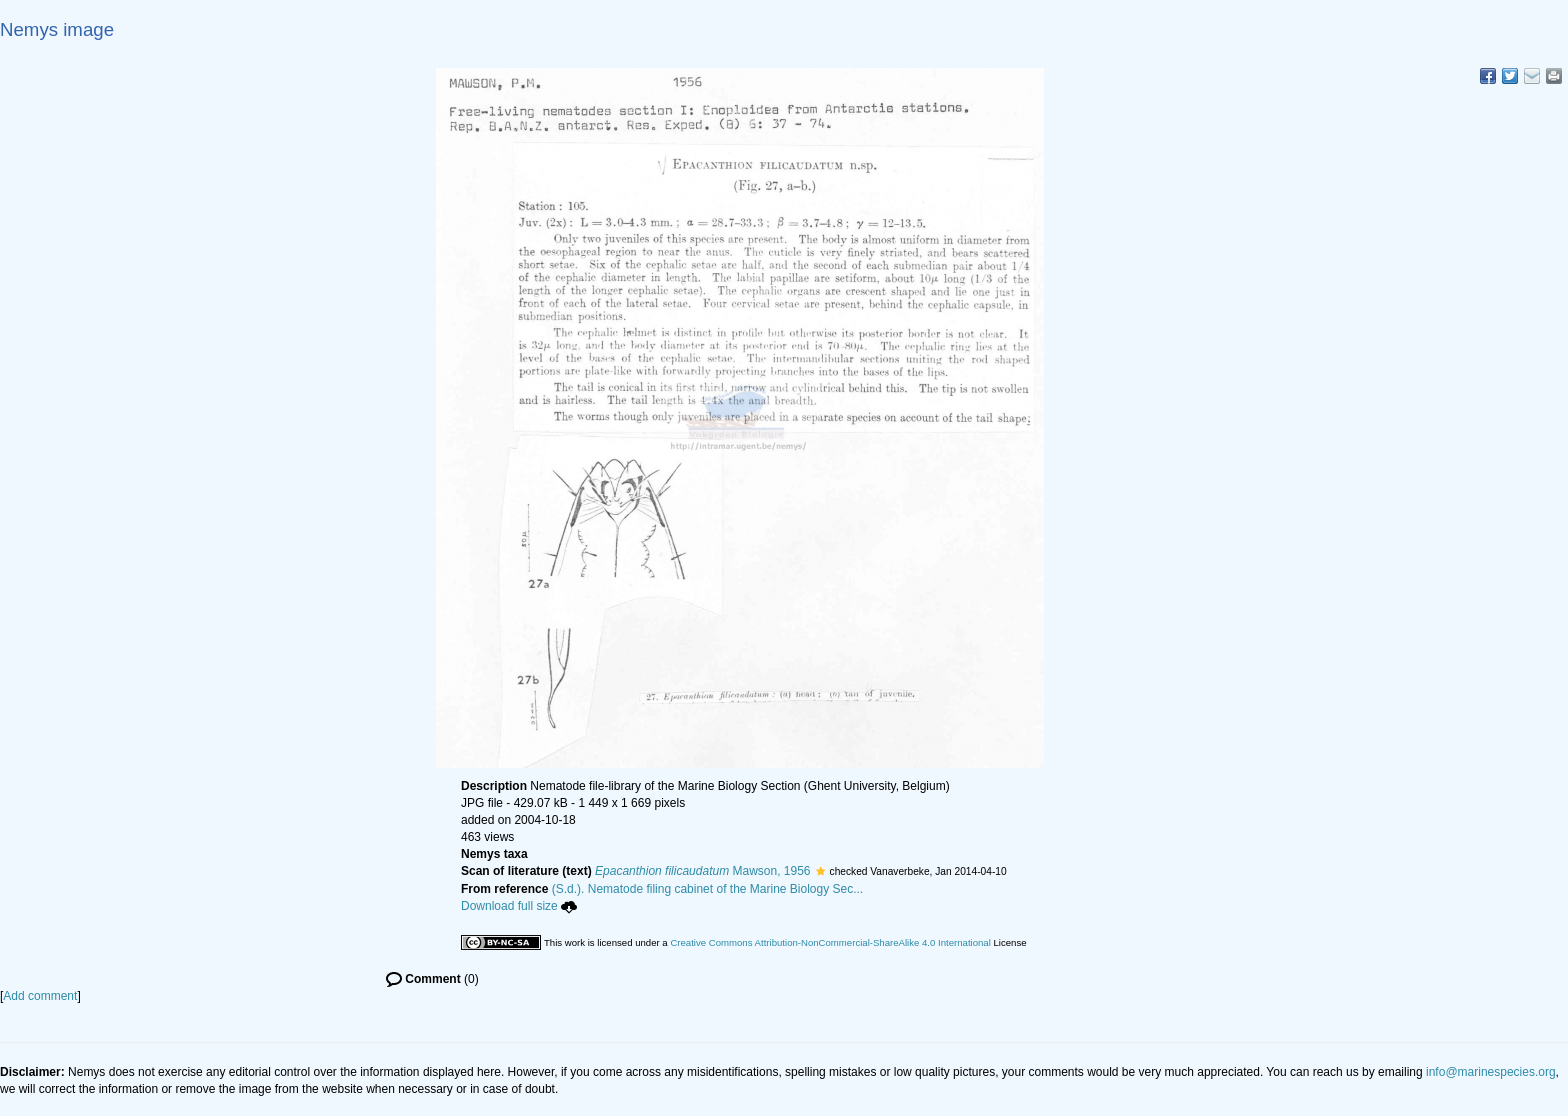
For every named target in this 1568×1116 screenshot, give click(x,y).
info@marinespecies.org (1491, 1072)
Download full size (519, 906)
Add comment (40, 996)
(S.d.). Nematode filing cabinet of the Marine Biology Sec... (708, 889)
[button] (820, 871)
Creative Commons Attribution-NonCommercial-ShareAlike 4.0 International (830, 942)
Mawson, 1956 (702, 871)
